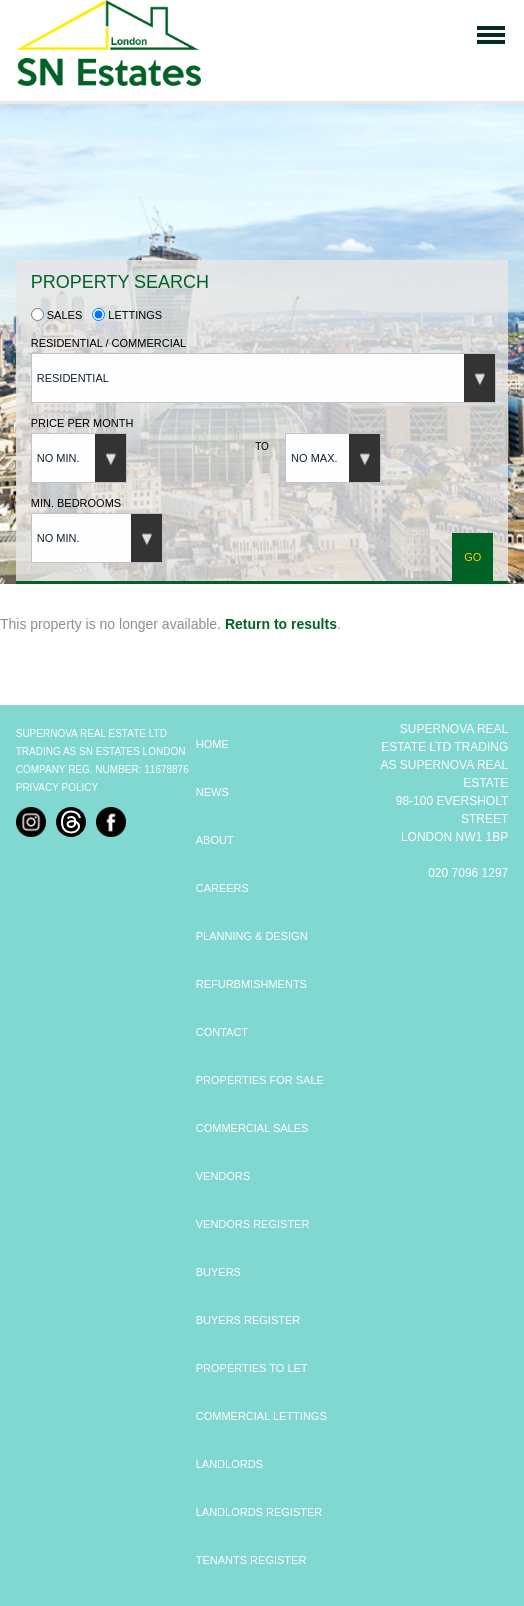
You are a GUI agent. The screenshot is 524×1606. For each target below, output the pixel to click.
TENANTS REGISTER (251, 1560)
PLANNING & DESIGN (252, 936)
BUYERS (218, 1272)
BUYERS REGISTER (248, 1320)
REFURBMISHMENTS (251, 984)
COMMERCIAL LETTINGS (261, 1416)
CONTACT (222, 1032)
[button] (263, 378)
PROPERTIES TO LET (252, 1368)
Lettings (127, 315)
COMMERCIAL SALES (252, 1128)
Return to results (281, 624)
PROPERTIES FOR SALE (260, 1080)
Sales (57, 315)
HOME (212, 744)
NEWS (212, 792)
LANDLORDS (229, 1464)
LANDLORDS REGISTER (259, 1512)
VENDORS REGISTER (253, 1224)
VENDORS (223, 1176)
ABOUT (215, 840)
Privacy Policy (57, 787)
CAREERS (222, 888)
